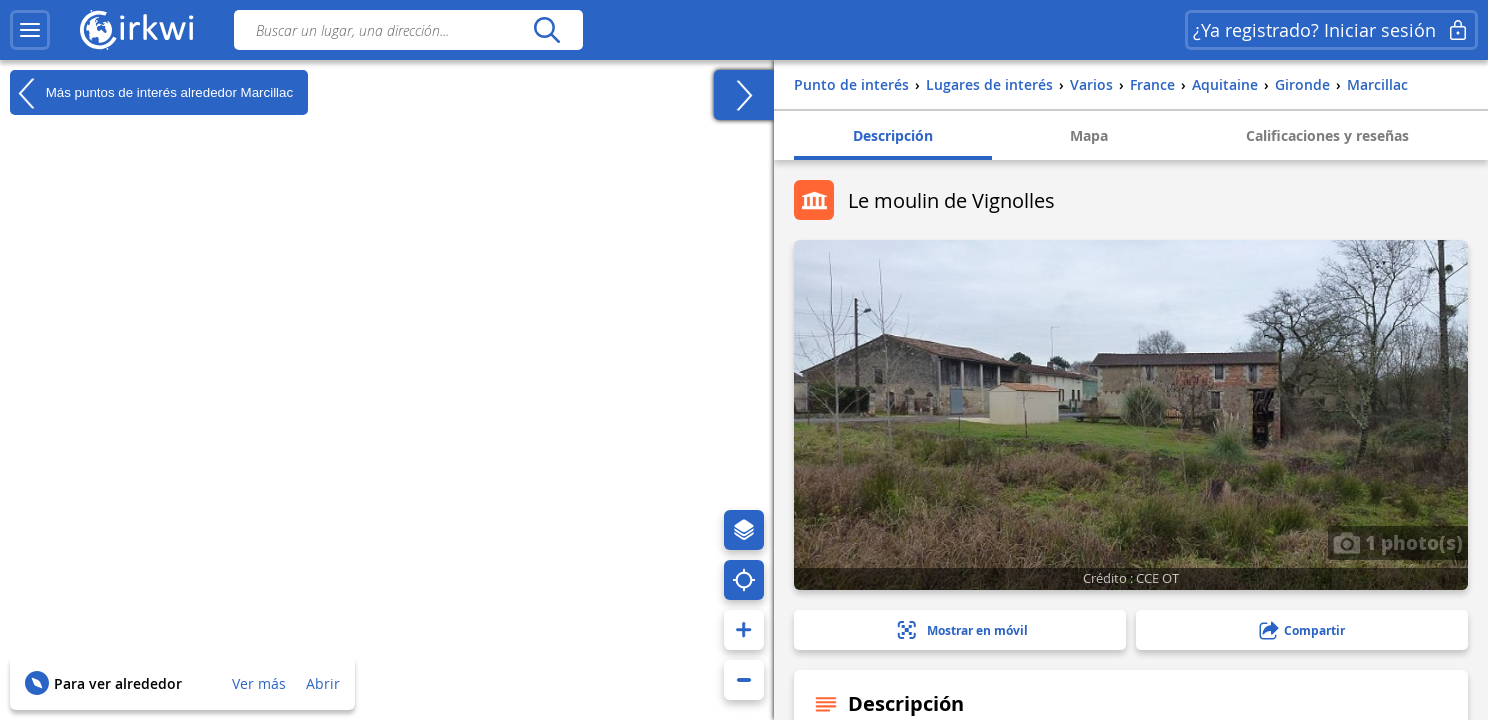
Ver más (259, 683)
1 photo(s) (1398, 542)
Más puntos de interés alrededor (151, 93)
